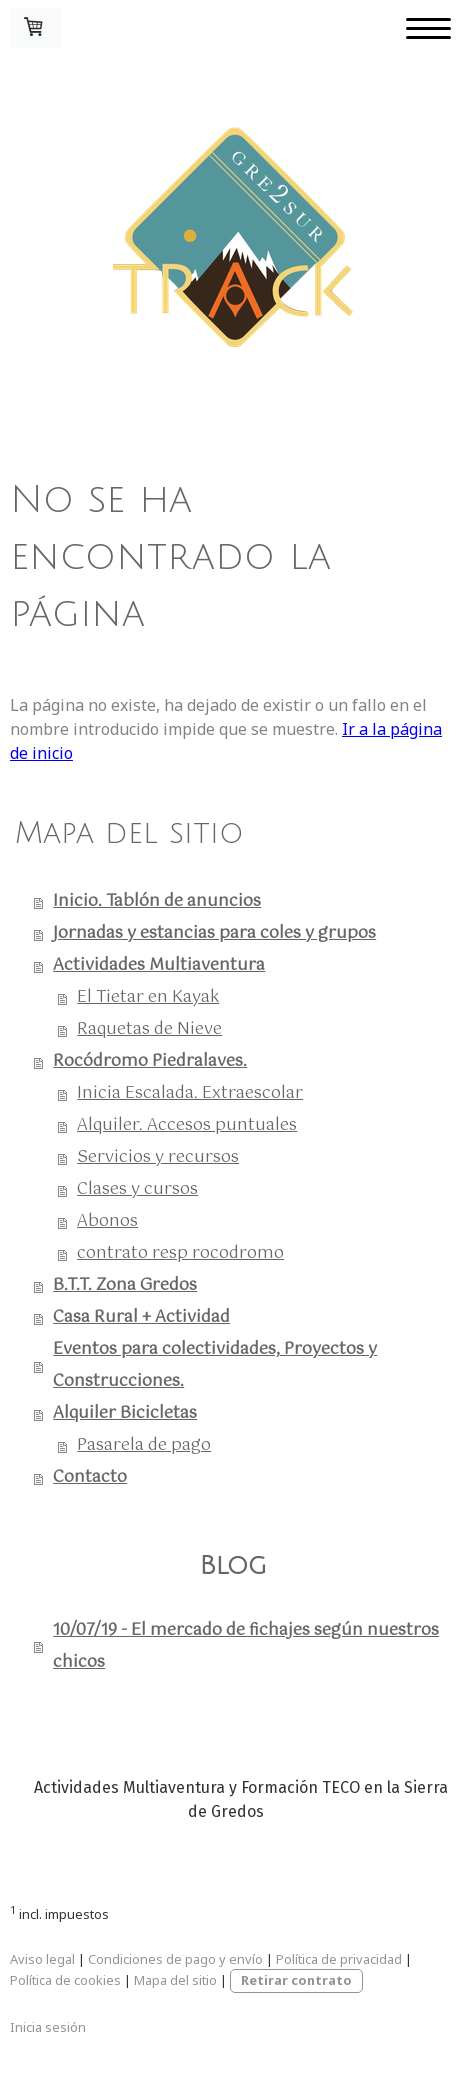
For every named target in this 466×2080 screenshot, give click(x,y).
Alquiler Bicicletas (125, 1413)
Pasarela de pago (144, 1445)
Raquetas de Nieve (149, 1029)
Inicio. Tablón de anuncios (157, 901)
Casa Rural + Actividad (141, 1317)
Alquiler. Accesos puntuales (187, 1125)
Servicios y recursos (158, 1157)
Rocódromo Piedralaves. (150, 1061)
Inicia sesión (48, 2027)
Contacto (90, 1477)
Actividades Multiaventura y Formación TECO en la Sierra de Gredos (241, 1799)
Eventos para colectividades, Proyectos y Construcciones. (215, 1365)
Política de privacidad (339, 1959)
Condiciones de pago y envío (175, 1959)
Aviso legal (42, 1959)
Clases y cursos (137, 1189)
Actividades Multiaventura (159, 965)
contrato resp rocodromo (180, 1253)
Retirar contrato (296, 1980)
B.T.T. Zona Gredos (125, 1285)
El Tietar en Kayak (148, 997)
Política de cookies (65, 1980)
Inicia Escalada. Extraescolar (190, 1093)
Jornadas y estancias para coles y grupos (214, 933)
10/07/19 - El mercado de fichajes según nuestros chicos (246, 1646)
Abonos (107, 1221)
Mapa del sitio (175, 1980)
